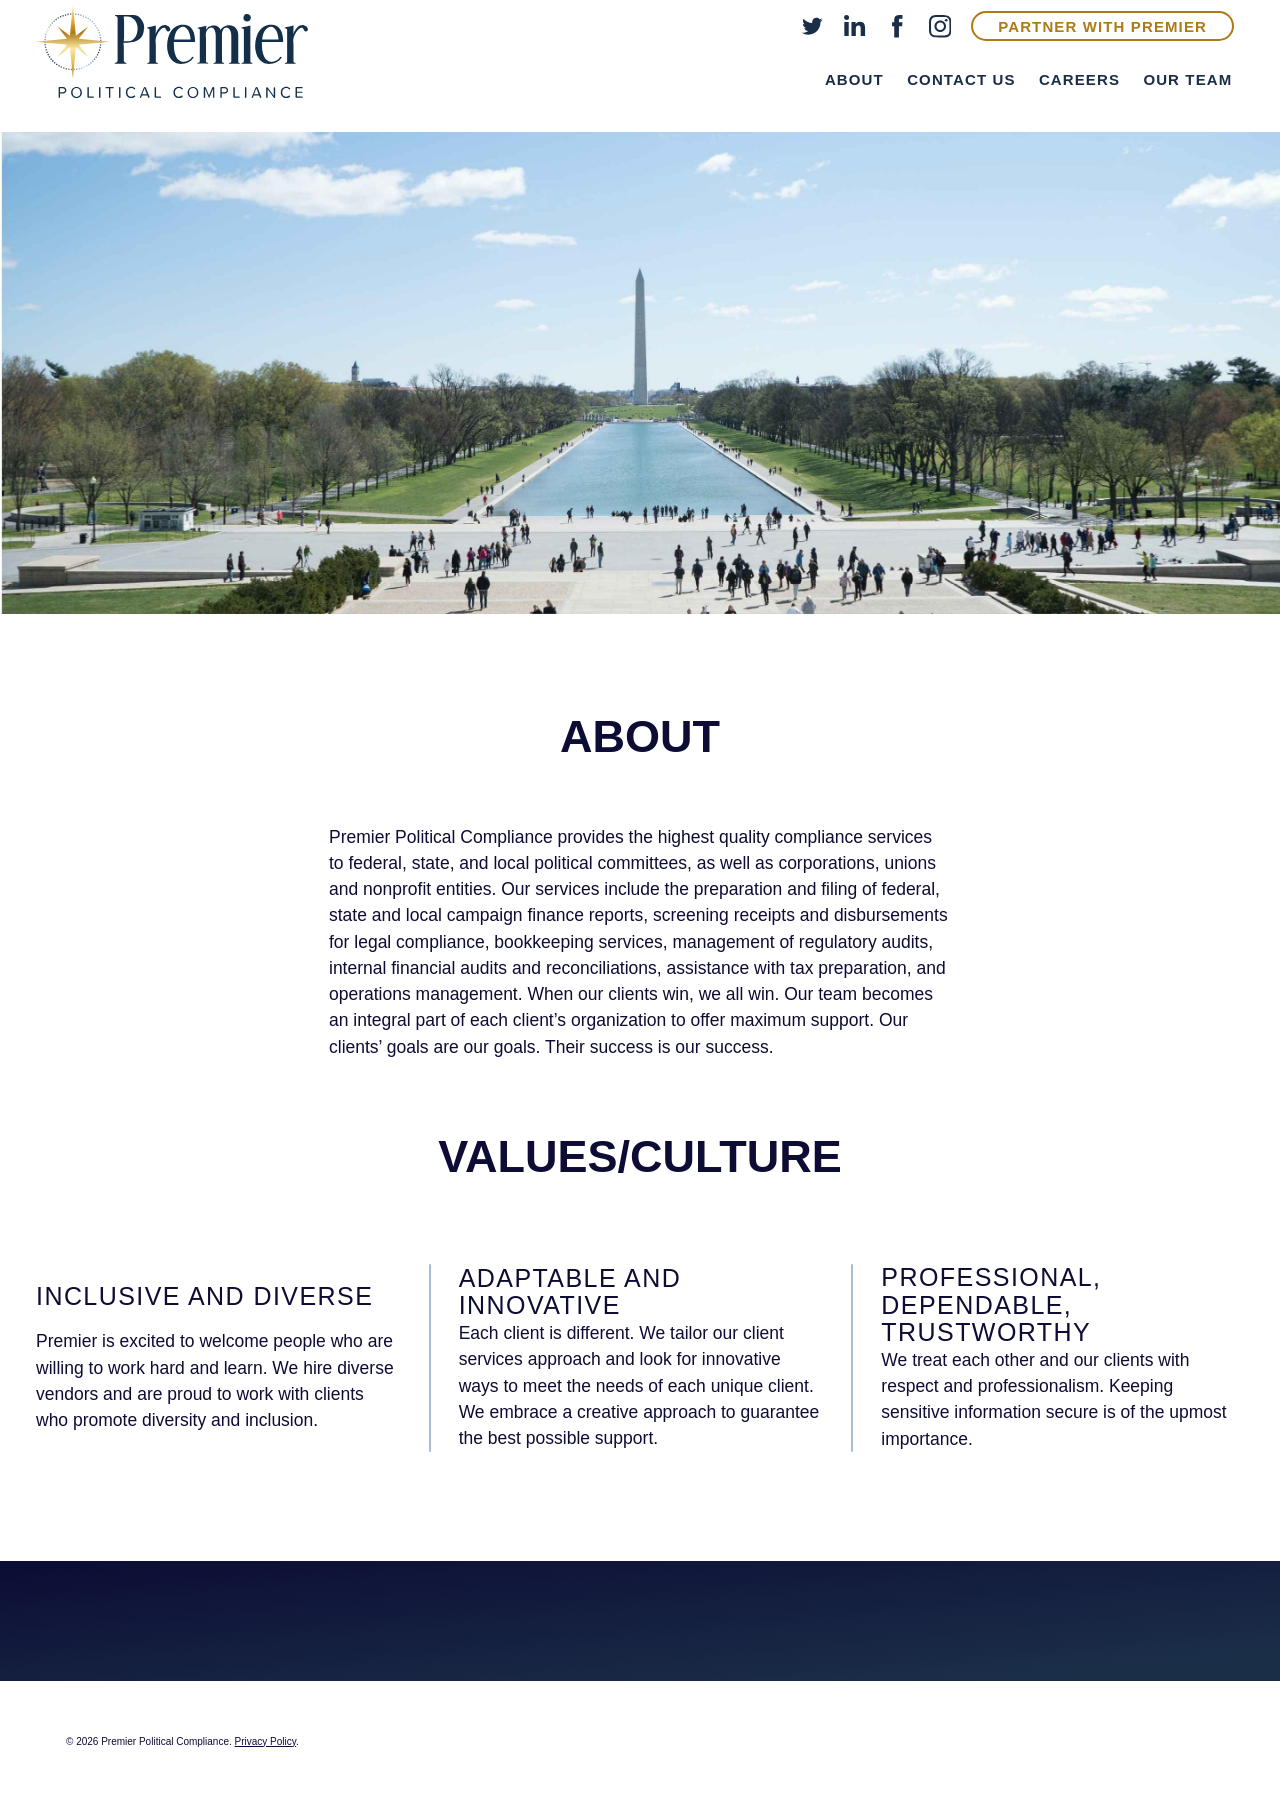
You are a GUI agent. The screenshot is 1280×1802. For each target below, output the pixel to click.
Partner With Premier (1102, 26)
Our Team (1187, 79)
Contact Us (961, 79)
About (854, 79)
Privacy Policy (266, 1741)
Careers (1079, 79)
